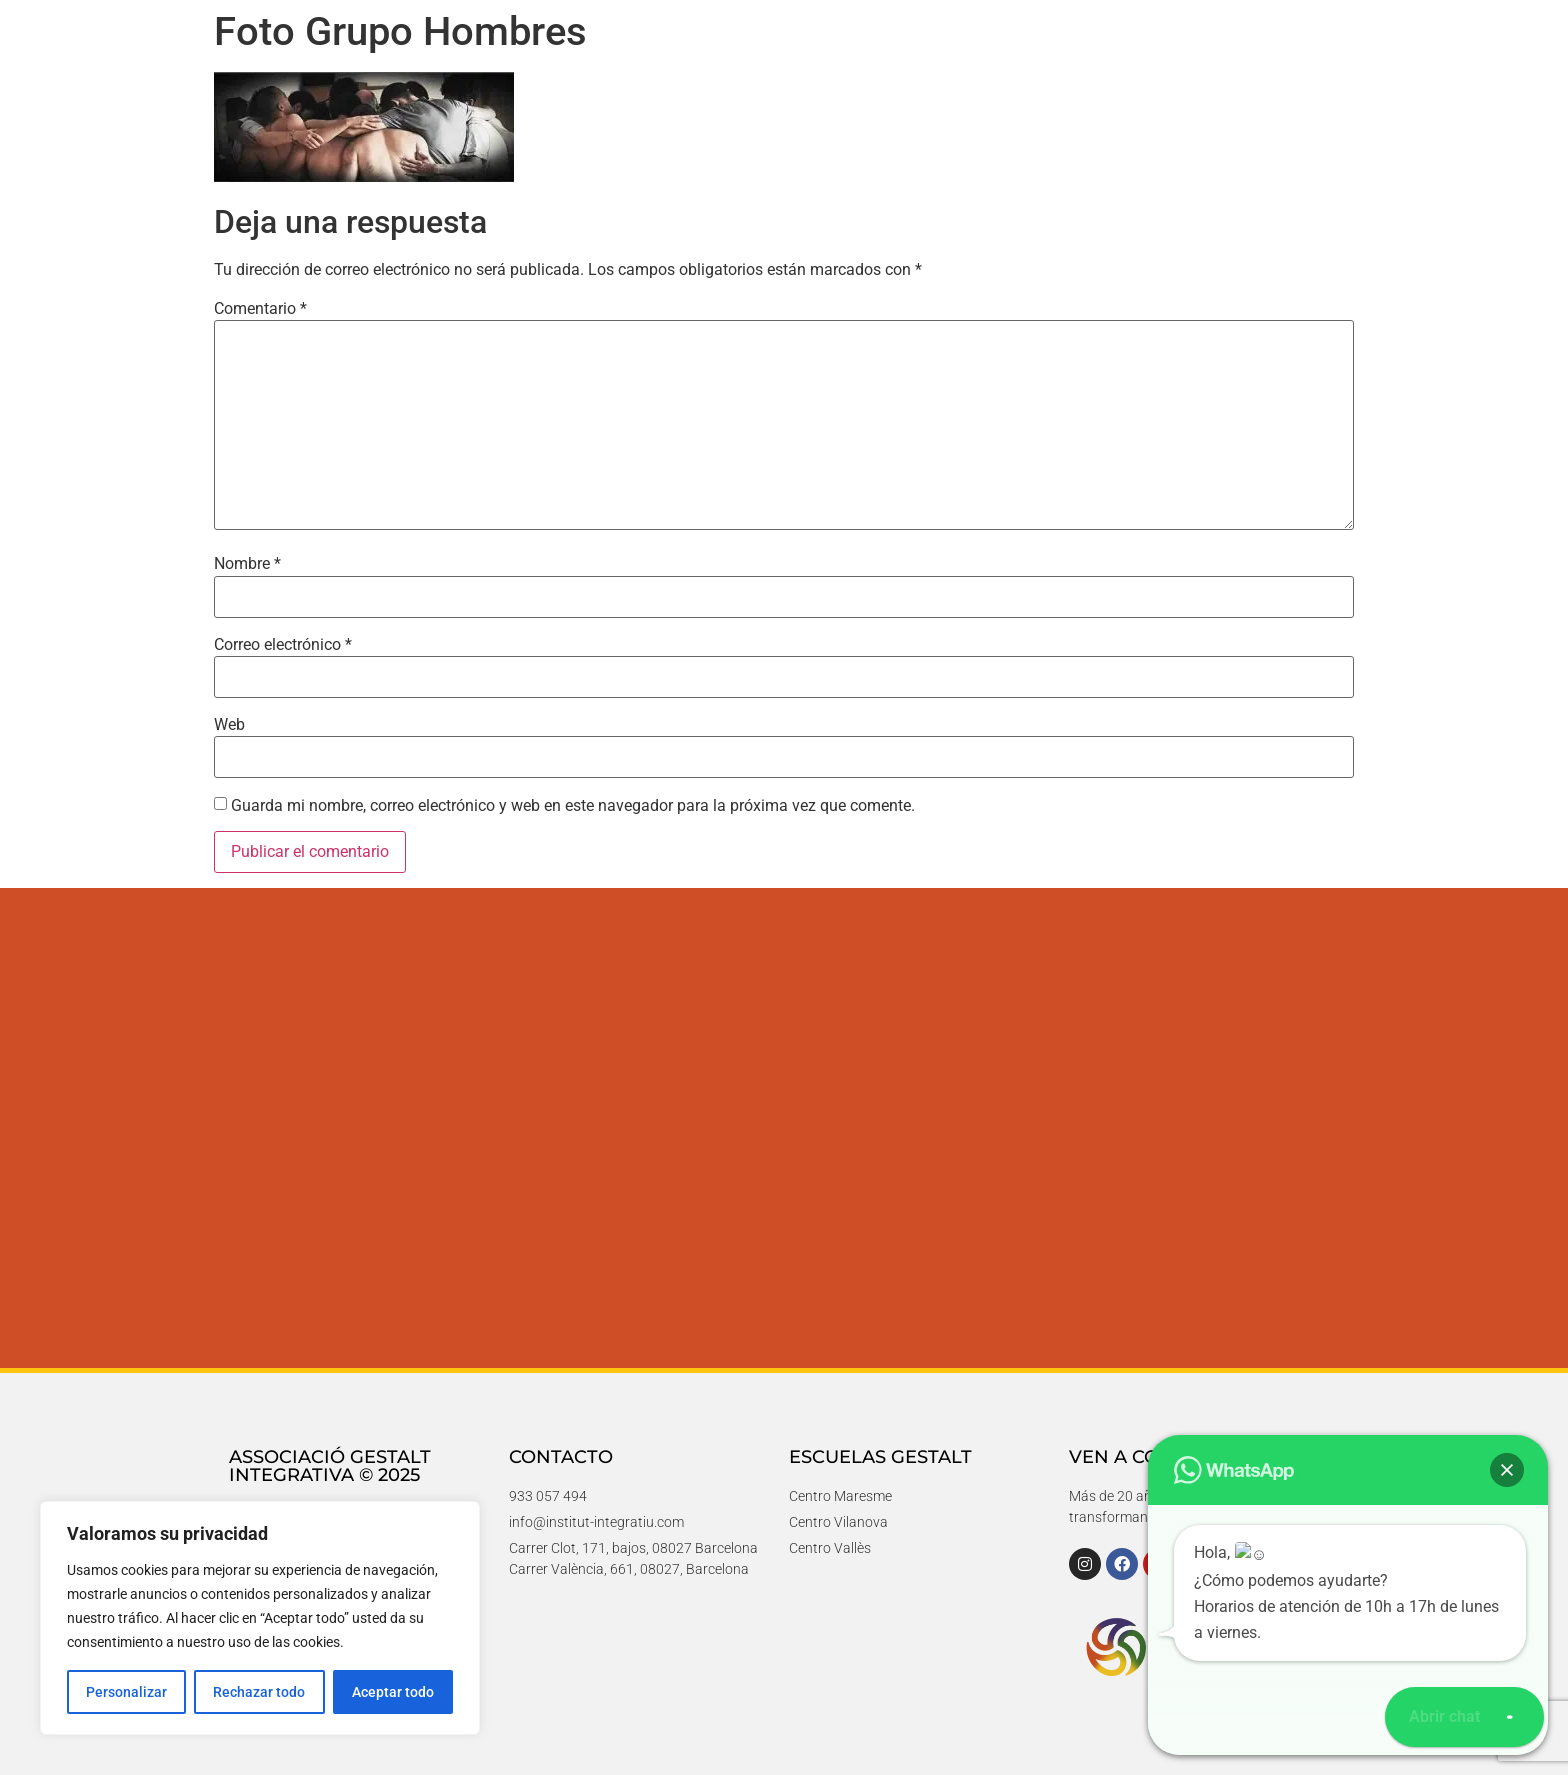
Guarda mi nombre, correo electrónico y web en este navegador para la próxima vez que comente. (573, 806)
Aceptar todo (393, 1692)
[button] (1510, 1717)
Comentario (260, 309)
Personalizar (126, 1692)
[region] (260, 1618)
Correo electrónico (283, 645)
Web (229, 725)
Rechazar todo (259, 1692)
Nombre (247, 564)
